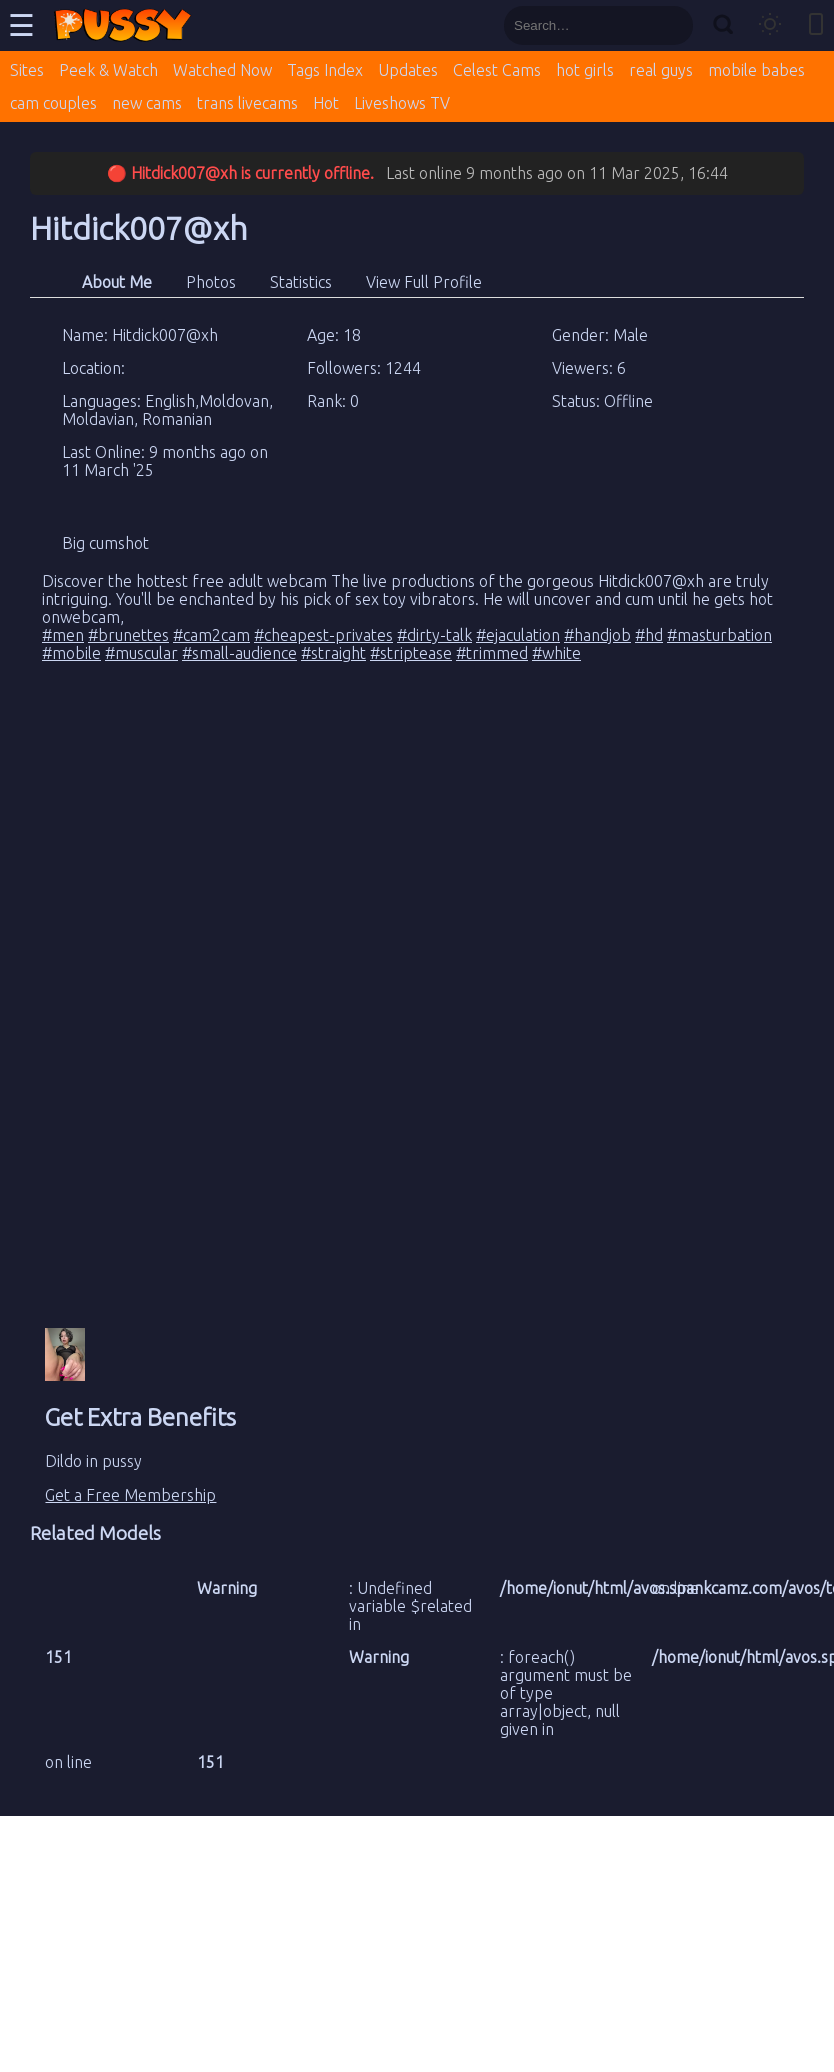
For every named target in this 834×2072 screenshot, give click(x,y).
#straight (333, 653)
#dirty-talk (434, 635)
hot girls (585, 70)
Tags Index (325, 70)
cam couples (53, 103)
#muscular (141, 653)
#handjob (597, 635)
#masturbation (719, 635)
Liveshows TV (402, 103)
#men (63, 635)
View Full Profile (424, 282)
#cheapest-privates (323, 635)
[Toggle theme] (770, 25)
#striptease (411, 653)
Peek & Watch (108, 70)
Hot (326, 103)
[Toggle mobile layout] (816, 25)
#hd (649, 635)
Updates (408, 70)
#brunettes (128, 635)
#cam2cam (211, 635)
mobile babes (756, 70)
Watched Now (222, 70)
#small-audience (239, 653)
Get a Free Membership (130, 1495)
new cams (147, 103)
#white (556, 653)
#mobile (71, 653)
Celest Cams (497, 70)
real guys (661, 70)
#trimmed (492, 653)
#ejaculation (518, 635)
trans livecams (247, 103)
